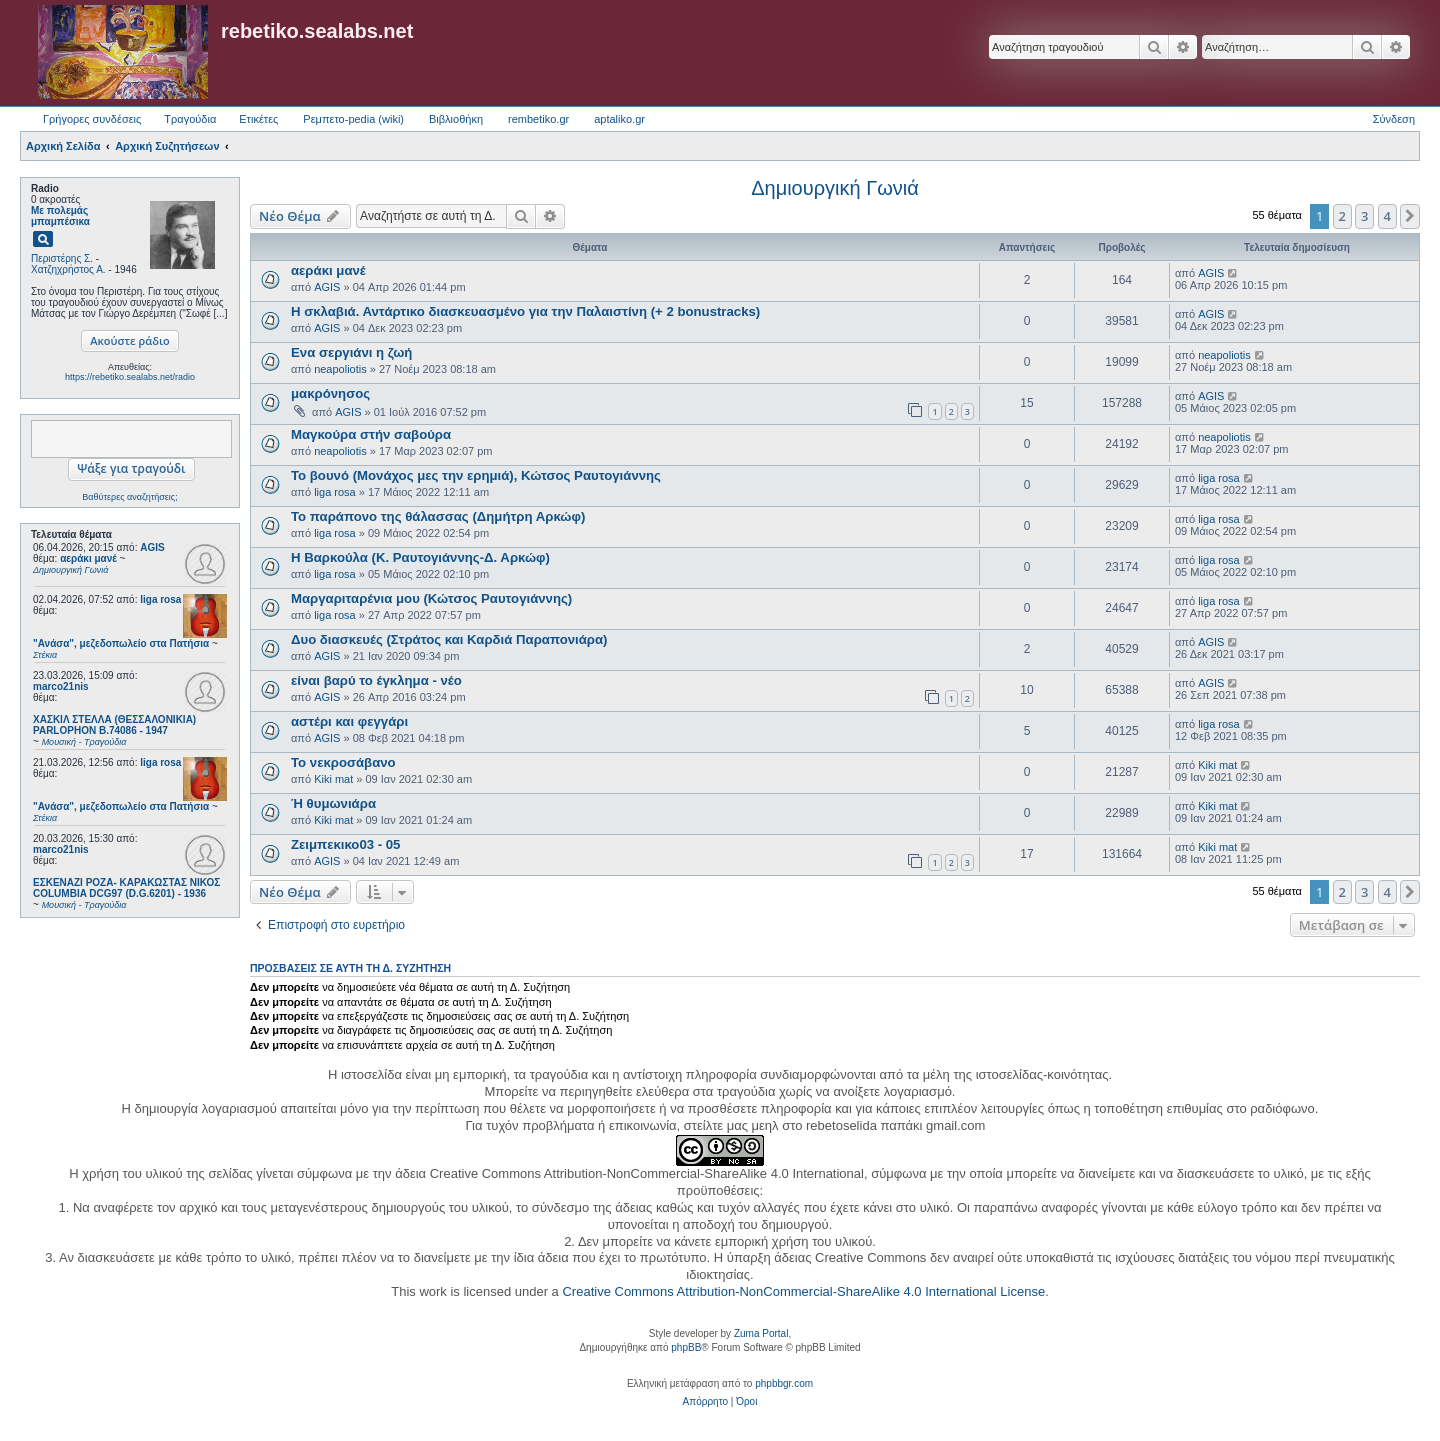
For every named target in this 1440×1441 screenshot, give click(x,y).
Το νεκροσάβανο (343, 762)
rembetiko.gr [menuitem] (538, 119)
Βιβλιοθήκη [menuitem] (456, 119)
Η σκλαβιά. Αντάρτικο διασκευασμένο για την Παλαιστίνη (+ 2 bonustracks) (525, 311)
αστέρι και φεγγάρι (349, 721)
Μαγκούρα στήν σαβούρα (371, 434)
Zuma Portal (761, 1333)
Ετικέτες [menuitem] (258, 119)
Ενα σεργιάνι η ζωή (351, 352)
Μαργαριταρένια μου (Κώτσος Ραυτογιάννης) (431, 598)
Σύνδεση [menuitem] (1394, 119)
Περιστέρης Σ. (62, 258)
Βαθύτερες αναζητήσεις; (129, 497)
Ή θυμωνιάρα (333, 803)
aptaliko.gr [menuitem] (619, 119)
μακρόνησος (330, 393)
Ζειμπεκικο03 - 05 (345, 844)
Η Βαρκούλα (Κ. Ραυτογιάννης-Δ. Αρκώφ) (420, 557)
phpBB (686, 1347)
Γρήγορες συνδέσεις (92, 119)
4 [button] (1387, 216)
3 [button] (1364, 216)
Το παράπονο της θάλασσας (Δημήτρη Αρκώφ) (438, 516)
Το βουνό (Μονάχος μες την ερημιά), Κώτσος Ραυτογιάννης (476, 475)
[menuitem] (705, 1402)
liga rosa (160, 599)
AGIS (152, 547)
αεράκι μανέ (328, 270)
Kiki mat (333, 779)
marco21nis (61, 686)
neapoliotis (340, 369)
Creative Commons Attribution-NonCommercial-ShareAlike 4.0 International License (803, 1291)
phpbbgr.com (784, 1383)
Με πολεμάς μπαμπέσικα (60, 216)
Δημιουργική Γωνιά (835, 188)
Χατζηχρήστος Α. (68, 269)
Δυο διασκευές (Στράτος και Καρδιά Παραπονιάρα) (449, 639)
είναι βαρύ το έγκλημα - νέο (376, 680)
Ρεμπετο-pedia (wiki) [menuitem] (353, 119)
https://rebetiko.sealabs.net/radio (130, 377)
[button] (1410, 216)
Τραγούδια (190, 119)
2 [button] (1342, 216)
